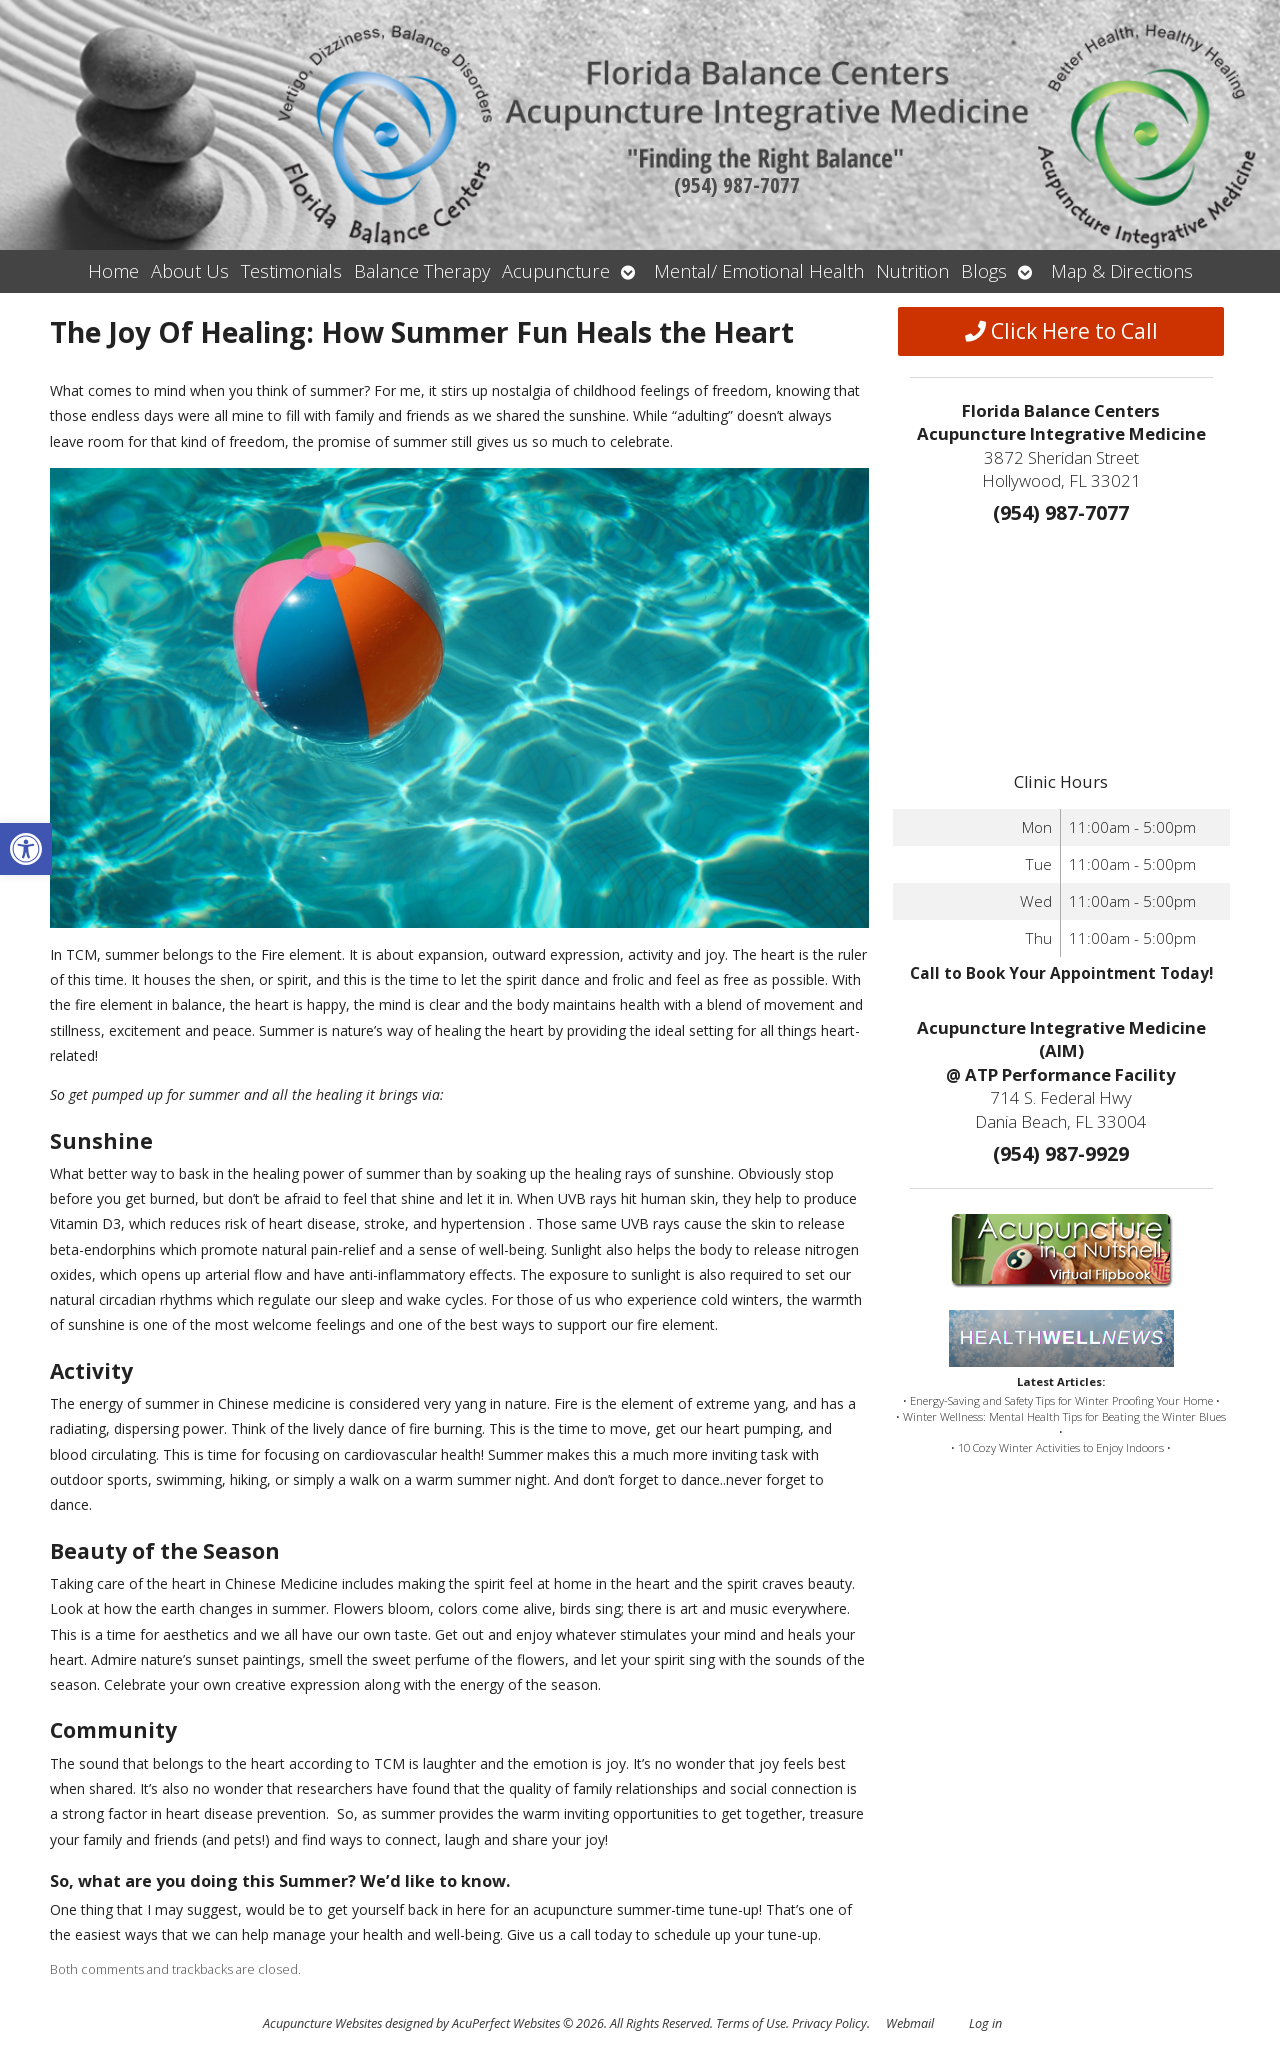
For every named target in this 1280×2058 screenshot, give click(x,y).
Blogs (984, 271)
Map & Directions (1122, 271)
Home (113, 271)
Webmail (910, 2023)
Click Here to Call (1061, 331)
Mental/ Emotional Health (759, 271)
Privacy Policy (829, 2023)
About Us (190, 271)
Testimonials (291, 271)
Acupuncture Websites (322, 2023)
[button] (26, 849)
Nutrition (912, 271)
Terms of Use (751, 2023)
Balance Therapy (422, 271)
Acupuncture (556, 271)
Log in (985, 2023)
